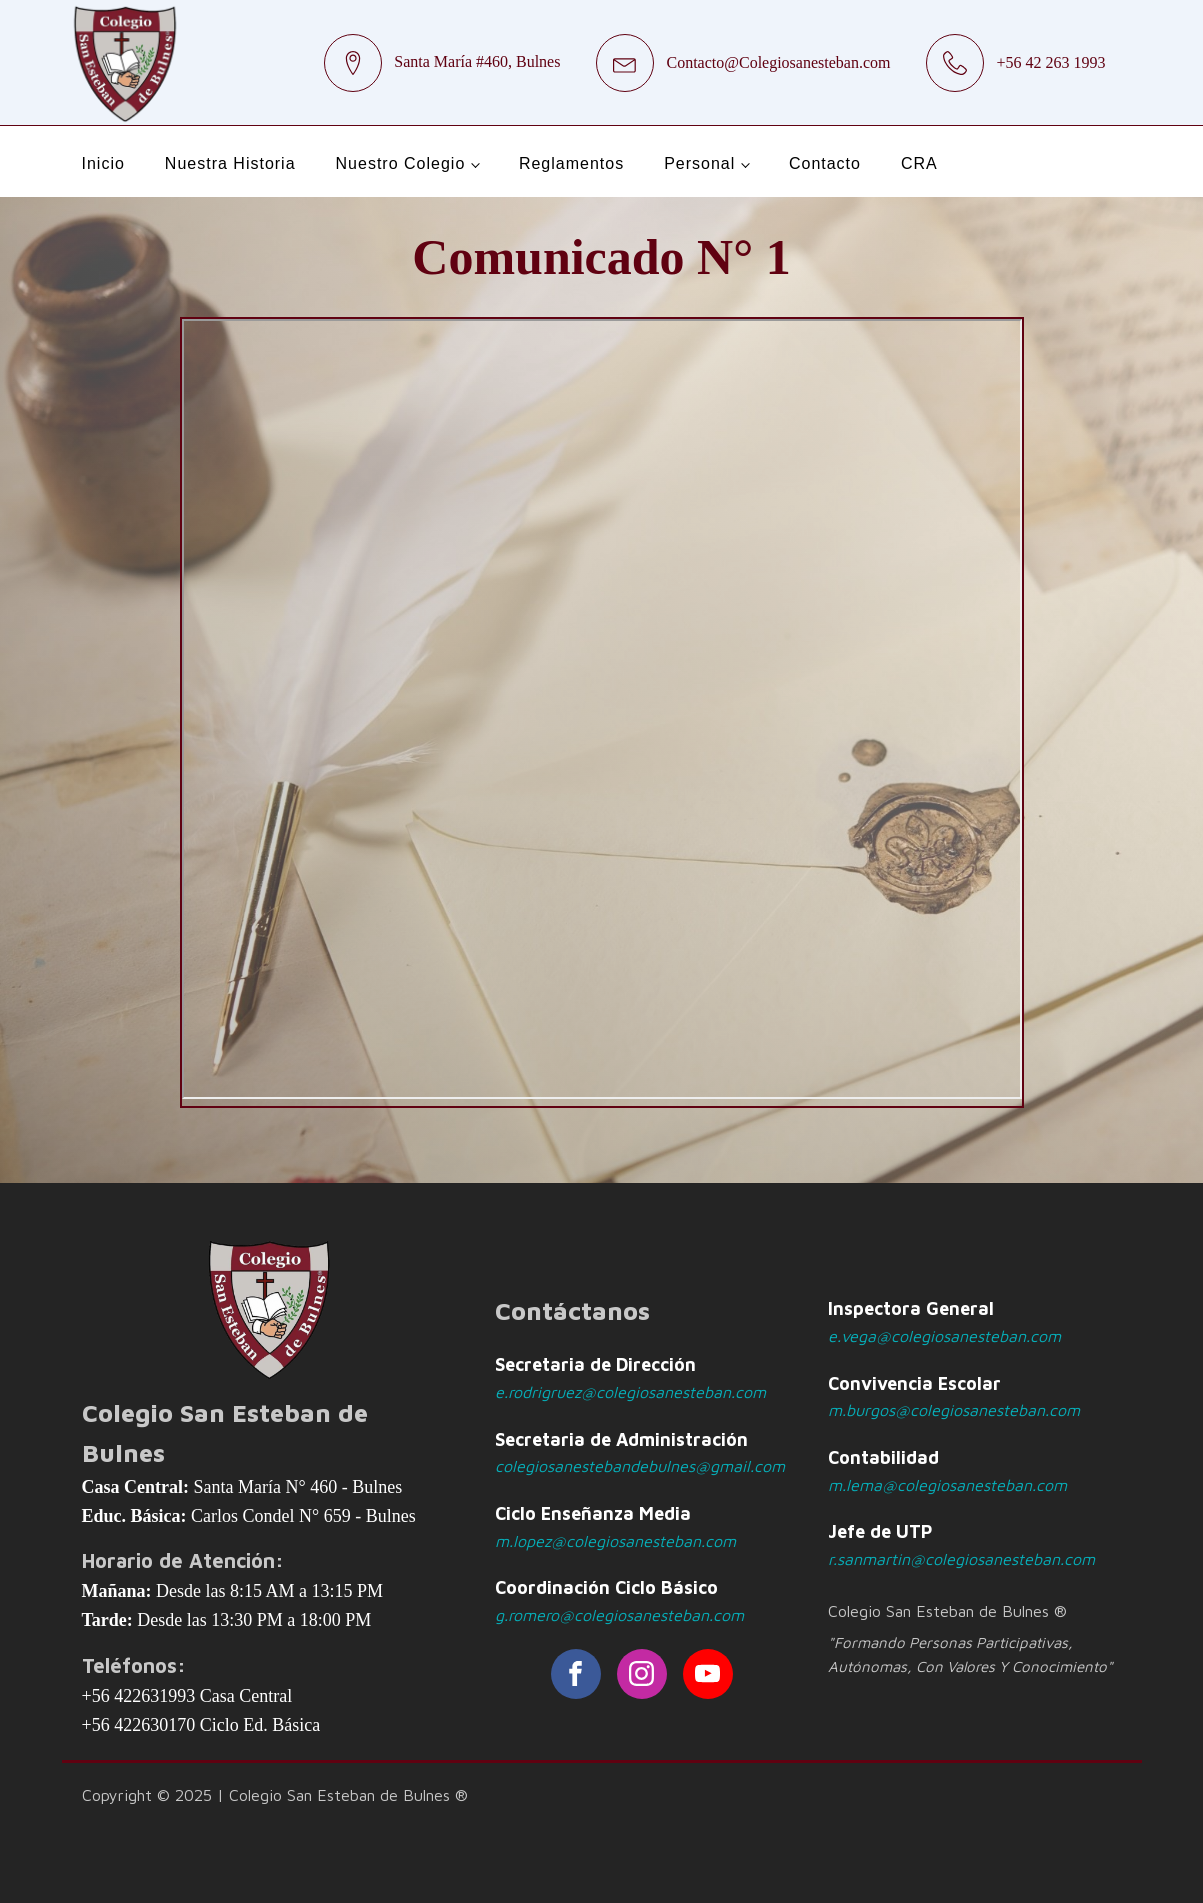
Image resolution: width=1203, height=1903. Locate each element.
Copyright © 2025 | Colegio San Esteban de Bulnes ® (275, 1795)
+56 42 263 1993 (1050, 62)
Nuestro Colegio (401, 163)
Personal (699, 163)
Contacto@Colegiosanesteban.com (778, 62)
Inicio (103, 163)
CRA (919, 163)
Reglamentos (571, 163)
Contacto (825, 163)
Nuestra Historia (230, 163)
